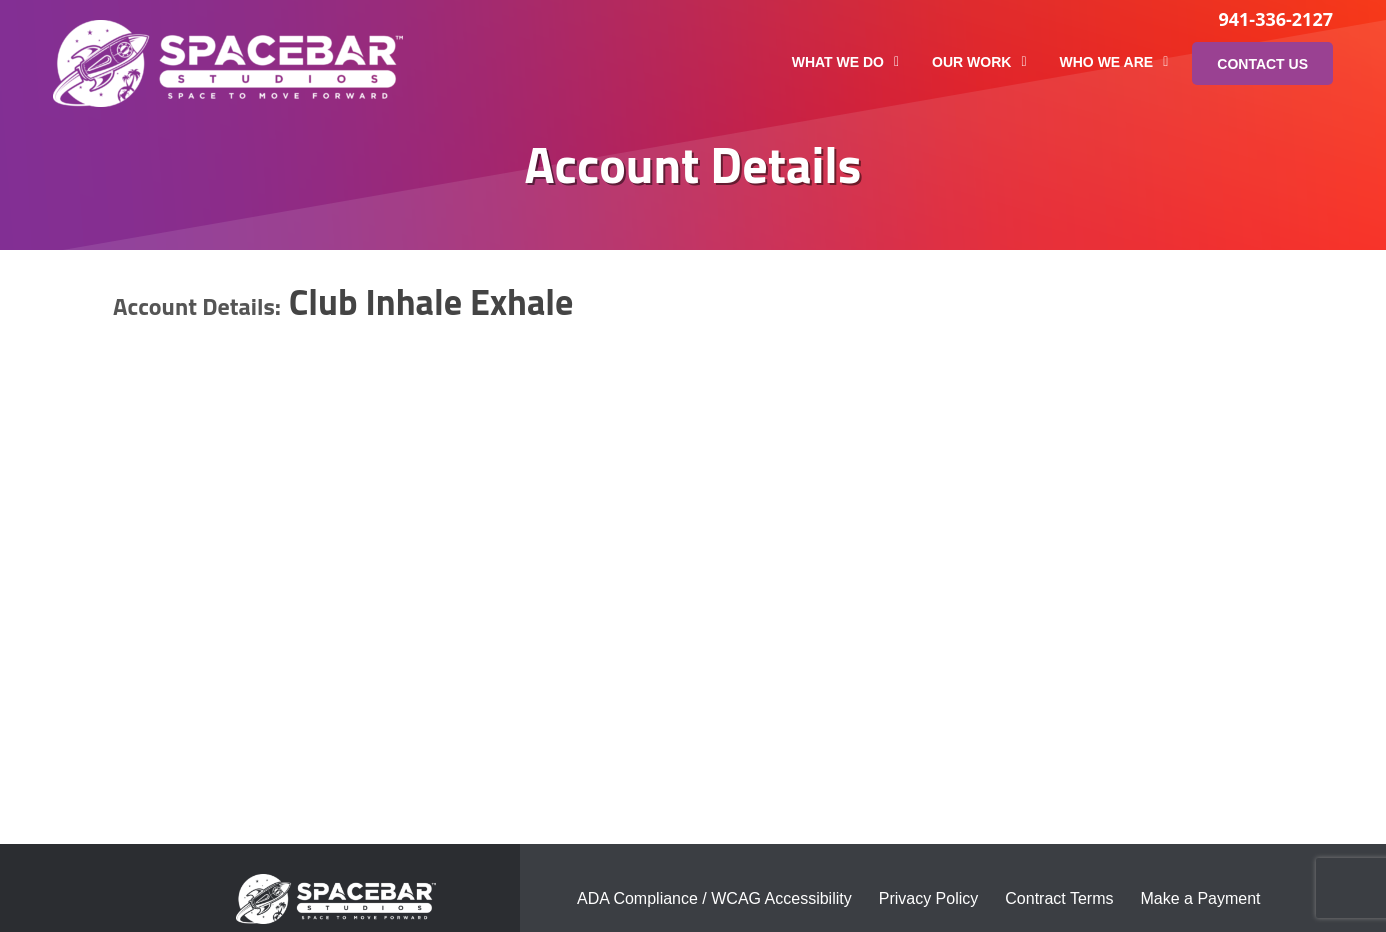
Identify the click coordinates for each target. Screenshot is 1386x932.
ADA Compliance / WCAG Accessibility (714, 898)
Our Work (979, 62)
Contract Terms (1059, 898)
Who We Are (1114, 62)
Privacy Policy (929, 898)
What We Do (845, 62)
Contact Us (1262, 64)
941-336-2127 (1275, 19)
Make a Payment (1200, 898)
